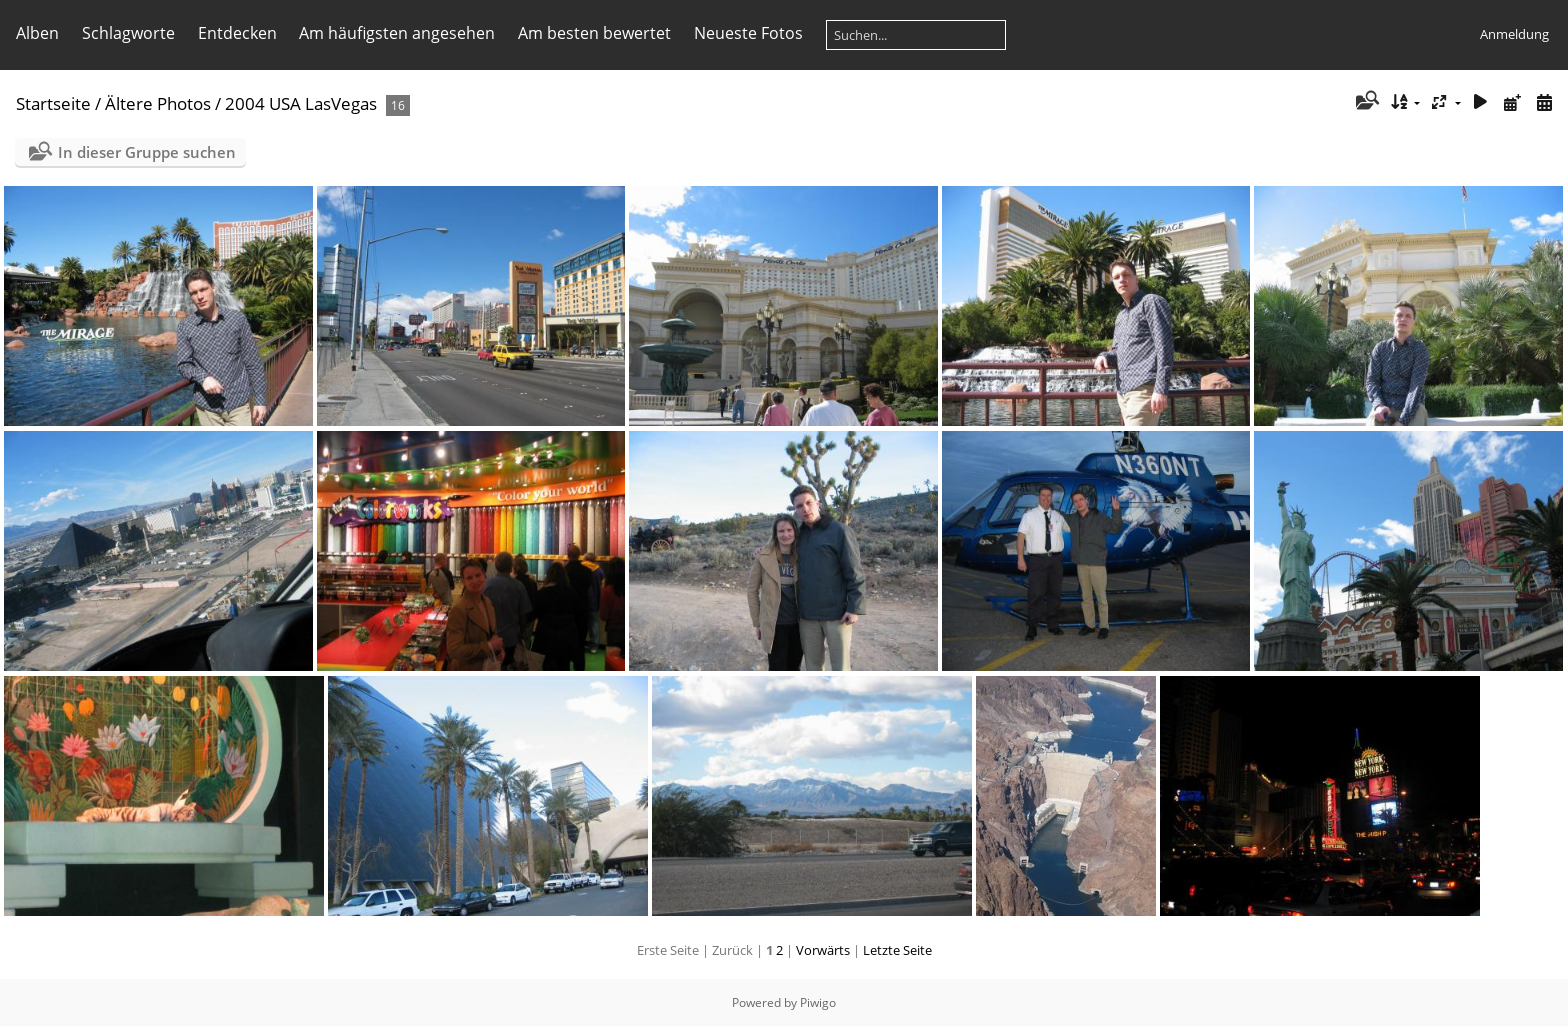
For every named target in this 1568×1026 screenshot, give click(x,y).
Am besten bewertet (594, 33)
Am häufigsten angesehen (397, 33)
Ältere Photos (158, 103)
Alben (37, 33)
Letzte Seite (897, 950)
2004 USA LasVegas (303, 103)
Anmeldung (1514, 34)
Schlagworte (128, 33)
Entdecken (237, 33)
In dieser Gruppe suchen (147, 152)
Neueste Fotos (748, 33)
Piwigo (818, 1002)
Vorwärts (823, 950)
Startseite (53, 103)
